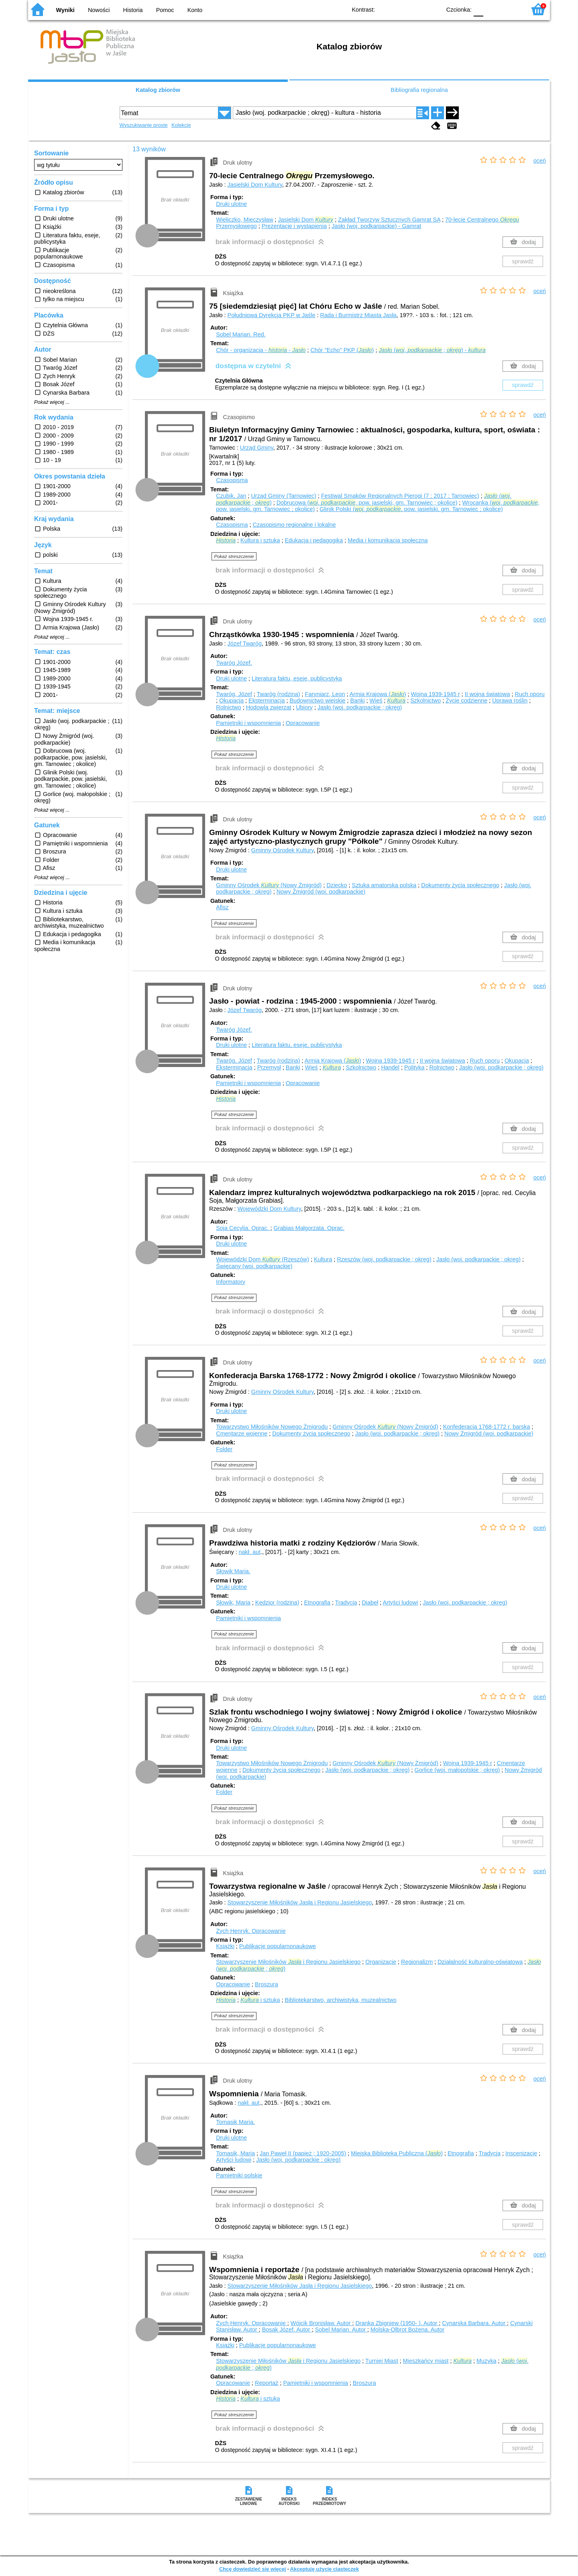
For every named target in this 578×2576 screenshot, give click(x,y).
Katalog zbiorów (158, 90)
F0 (478, 9)
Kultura (323, 1259)
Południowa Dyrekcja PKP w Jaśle (271, 315)
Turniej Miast (381, 2361)
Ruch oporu (529, 694)
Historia (133, 10)
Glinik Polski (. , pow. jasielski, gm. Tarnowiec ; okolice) (411, 509)
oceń (539, 160)
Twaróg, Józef (234, 694)
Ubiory (304, 707)
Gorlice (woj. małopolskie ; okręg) (457, 1770)
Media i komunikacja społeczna (387, 540)
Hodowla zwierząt (268, 707)
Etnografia (317, 1602)
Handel (390, 1067)
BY (432, 9)
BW (400, 9)
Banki (357, 700)
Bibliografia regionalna (419, 90)
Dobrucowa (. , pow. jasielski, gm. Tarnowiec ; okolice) (367, 502)
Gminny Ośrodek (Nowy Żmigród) (269, 885)
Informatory (230, 1282)
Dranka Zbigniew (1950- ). (397, 2323)
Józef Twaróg (245, 643)
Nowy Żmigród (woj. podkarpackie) (321, 891)
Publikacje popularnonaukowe (277, 1946)
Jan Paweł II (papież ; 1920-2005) (303, 2153)
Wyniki (65, 10)
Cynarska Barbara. (474, 2323)
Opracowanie (303, 723)
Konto (195, 10)
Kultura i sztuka (260, 540)
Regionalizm (417, 1962)
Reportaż (266, 2383)
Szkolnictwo (425, 700)
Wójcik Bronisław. (321, 2323)
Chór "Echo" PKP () (342, 350)
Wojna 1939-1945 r (435, 694)
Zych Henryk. (251, 1931)
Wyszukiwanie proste (144, 125)
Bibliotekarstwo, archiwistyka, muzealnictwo (340, 2000)
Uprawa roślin (509, 700)
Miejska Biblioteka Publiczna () (397, 2153)
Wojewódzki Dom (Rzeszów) (262, 1259)
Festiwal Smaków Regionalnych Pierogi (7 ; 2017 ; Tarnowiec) (400, 496)
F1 (492, 9)
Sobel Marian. (240, 334)
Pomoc (165, 10)
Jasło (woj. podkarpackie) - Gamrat (376, 226)
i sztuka (260, 2000)
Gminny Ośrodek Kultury (282, 850)
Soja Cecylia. (243, 1228)
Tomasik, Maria (235, 2153)
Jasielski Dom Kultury (255, 184)
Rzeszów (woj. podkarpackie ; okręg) (384, 1259)
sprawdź (523, 261)
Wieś (376, 700)
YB (416, 9)
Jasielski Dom (306, 219)
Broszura (266, 1984)
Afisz (222, 907)
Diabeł (370, 1602)
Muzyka (486, 2361)
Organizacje (380, 1962)
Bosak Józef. (287, 2329)
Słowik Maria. (233, 1571)
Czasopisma (232, 480)
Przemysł (269, 1067)
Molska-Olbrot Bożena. (407, 2329)
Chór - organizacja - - (260, 350)
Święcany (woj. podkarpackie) (254, 1266)
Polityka (414, 1067)
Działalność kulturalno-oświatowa (480, 1962)
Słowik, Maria (233, 1602)
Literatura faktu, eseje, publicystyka (297, 678)
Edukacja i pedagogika (314, 540)
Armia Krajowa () (378, 694)
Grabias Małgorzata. (308, 1228)
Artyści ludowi (400, 1602)
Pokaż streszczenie (234, 556)
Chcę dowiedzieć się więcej (252, 2569)
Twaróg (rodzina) (278, 694)
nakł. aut (250, 1552)
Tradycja (346, 1602)
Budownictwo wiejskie (317, 700)
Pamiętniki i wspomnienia (248, 723)
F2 (511, 9)
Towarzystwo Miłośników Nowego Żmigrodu (272, 1426)
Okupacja (231, 700)
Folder (224, 1449)
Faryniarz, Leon (325, 694)
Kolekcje (181, 125)
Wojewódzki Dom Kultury (269, 1209)
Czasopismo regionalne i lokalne (294, 524)
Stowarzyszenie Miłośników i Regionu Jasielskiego (288, 1962)
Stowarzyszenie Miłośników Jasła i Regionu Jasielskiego (300, 1902)
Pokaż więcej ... (52, 402)
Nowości (99, 10)
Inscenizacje (521, 2153)
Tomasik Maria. (235, 2122)
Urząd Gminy (256, 447)
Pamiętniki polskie (239, 2175)
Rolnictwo (228, 707)
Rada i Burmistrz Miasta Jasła (358, 315)
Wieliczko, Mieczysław (244, 219)
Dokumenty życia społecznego (460, 885)
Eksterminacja (266, 700)
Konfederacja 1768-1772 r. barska (486, 1426)
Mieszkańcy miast (426, 2361)
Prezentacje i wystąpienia (294, 226)
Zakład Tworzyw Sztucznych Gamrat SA (389, 219)
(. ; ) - (432, 350)
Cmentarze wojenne (241, 1433)
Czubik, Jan (231, 496)
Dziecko (336, 885)
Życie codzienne (466, 700)
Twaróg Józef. (234, 663)
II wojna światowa (487, 694)
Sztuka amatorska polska (384, 885)
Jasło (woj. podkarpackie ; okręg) (359, 707)
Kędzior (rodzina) (277, 1602)
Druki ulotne (231, 204)
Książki (225, 1946)
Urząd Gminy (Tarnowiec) (283, 496)
